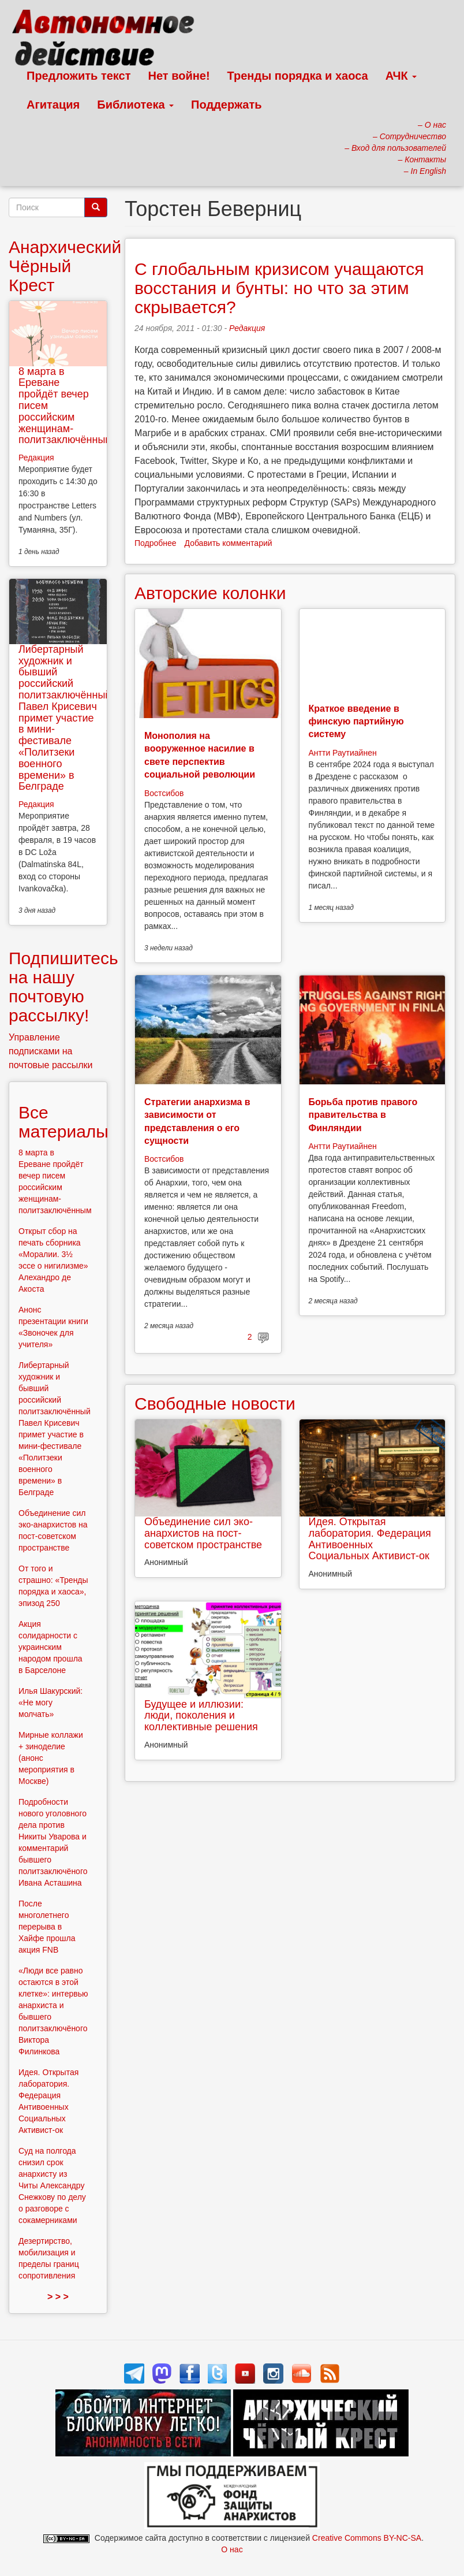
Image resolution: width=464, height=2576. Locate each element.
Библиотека (135, 104)
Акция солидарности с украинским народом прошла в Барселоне (50, 1647)
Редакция (247, 328)
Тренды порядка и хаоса (297, 75)
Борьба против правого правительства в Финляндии (363, 1115)
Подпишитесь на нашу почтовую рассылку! (63, 987)
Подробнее (155, 543)
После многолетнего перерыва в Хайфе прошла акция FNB (46, 1926)
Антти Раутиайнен (343, 752)
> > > (58, 2297)
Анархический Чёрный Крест (65, 266)
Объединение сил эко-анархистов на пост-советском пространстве (203, 1533)
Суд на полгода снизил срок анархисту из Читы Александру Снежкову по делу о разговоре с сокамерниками (52, 2185)
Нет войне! (179, 75)
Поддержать (226, 104)
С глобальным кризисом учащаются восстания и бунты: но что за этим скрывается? (279, 288)
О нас (231, 2549)
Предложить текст (79, 75)
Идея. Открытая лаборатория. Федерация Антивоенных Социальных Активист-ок (370, 1539)
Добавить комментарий (228, 543)
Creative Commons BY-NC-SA (366, 2537)
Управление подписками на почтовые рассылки (51, 1051)
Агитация (53, 104)
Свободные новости (214, 1403)
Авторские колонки (210, 593)
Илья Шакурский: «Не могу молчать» (50, 1702)
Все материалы (63, 1122)
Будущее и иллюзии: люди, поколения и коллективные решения (201, 1715)
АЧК (401, 75)
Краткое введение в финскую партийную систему (356, 721)
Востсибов (164, 793)
